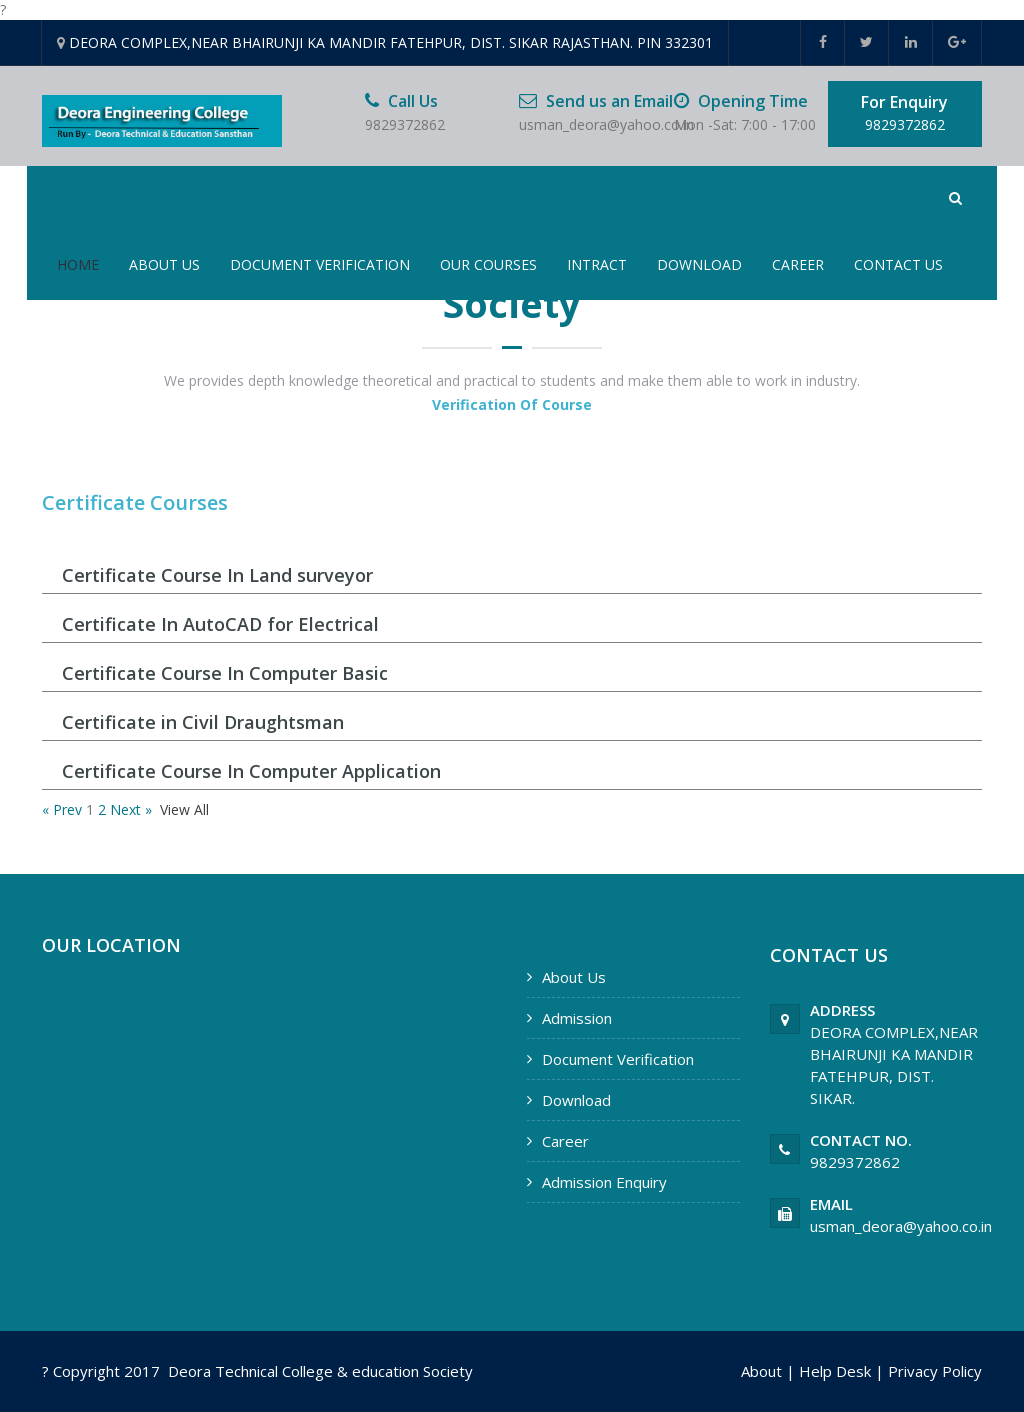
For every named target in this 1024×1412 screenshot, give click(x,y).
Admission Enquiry (604, 1182)
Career (798, 264)
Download (699, 264)
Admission (577, 1018)
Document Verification (320, 264)
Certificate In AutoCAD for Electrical (220, 624)
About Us (164, 264)
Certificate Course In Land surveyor (217, 575)
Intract (597, 264)
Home (78, 264)
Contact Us (898, 264)
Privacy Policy (935, 1371)
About (761, 1371)
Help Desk (835, 1371)
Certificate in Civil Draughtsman (203, 722)
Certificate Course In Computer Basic (225, 673)
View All (184, 809)
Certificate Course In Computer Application (251, 771)
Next (125, 809)
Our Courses (488, 264)
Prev (67, 809)
